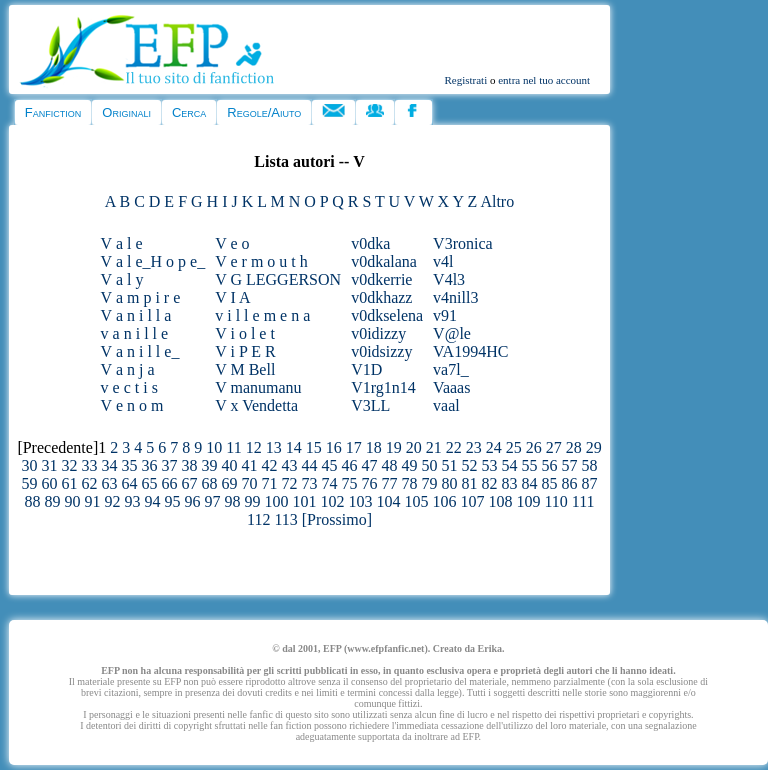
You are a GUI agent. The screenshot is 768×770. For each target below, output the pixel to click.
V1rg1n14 (383, 387)
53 (490, 465)
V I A (232, 297)
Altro (497, 201)
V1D (366, 369)
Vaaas (451, 387)
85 (550, 483)
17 (354, 447)
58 (590, 465)
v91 (445, 315)
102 (332, 501)
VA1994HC (470, 351)
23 (474, 447)
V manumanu (258, 387)
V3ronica (463, 243)
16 (334, 447)
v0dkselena (387, 315)
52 (470, 465)
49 (410, 465)
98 (232, 501)
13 (274, 447)
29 (594, 447)
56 (550, 465)
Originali (126, 112)
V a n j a (128, 369)
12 (254, 447)
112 (258, 519)
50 (430, 465)
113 (285, 519)
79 (430, 483)
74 (330, 483)
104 (388, 501)
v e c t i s (129, 387)
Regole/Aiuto (264, 112)
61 (70, 483)
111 (583, 501)
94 (152, 501)
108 (500, 501)
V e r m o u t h (261, 261)
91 (92, 501)
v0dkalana (384, 261)
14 (294, 447)
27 (554, 447)
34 (110, 465)
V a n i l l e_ (140, 351)
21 (434, 447)
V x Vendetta (256, 405)
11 (233, 447)
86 (570, 483)
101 (304, 501)
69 (230, 483)
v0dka (370, 243)
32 (70, 465)
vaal (446, 405)
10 (214, 447)
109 (528, 501)
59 (30, 483)
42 (270, 465)
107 (472, 501)
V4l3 (449, 279)
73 (310, 483)
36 (150, 465)
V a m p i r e (141, 297)
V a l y (122, 279)
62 (90, 483)
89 (52, 501)
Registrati (465, 80)
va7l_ (451, 369)
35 (130, 465)
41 (250, 465)
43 (290, 465)
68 (210, 483)
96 (192, 501)
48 (390, 465)
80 (450, 483)
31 (50, 465)
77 (390, 483)
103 (360, 501)
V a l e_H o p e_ (153, 261)
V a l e (122, 243)
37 (170, 465)
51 (450, 465)
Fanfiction (53, 112)
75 (350, 483)
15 (314, 447)
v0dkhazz (381, 297)
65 (150, 483)
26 (534, 447)
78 (410, 483)
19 (394, 447)
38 (190, 465)
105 (416, 501)
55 (530, 465)
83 (510, 483)
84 (530, 483)
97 (212, 501)
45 (330, 465)
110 (555, 501)
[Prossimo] (337, 519)
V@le (452, 333)
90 (72, 501)
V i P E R (245, 351)
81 (470, 483)
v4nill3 (455, 297)
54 (510, 465)
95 (172, 501)
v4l (443, 261)
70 (250, 483)
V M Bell (245, 369)
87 (590, 483)
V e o (232, 243)
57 (570, 465)
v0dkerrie (381, 279)
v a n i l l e (135, 333)
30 (30, 465)
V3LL (370, 405)
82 (490, 483)
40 (230, 465)
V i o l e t (245, 333)
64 (130, 483)
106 (444, 501)
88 (32, 501)
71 (270, 483)
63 (110, 483)
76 (370, 483)
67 (190, 483)
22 (454, 447)
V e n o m (132, 405)
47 (370, 465)
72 (290, 483)
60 (50, 483)
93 (132, 501)
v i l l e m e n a (262, 315)
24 (494, 447)
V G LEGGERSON (278, 279)
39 (210, 465)
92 (112, 501)
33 (90, 465)
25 (514, 447)
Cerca (189, 112)
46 (350, 465)
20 (414, 447)
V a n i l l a (136, 315)
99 (252, 501)
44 (310, 465)
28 (574, 447)
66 (170, 483)
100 (276, 501)
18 (374, 447)
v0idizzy (378, 333)
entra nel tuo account (544, 80)
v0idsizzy (381, 351)
